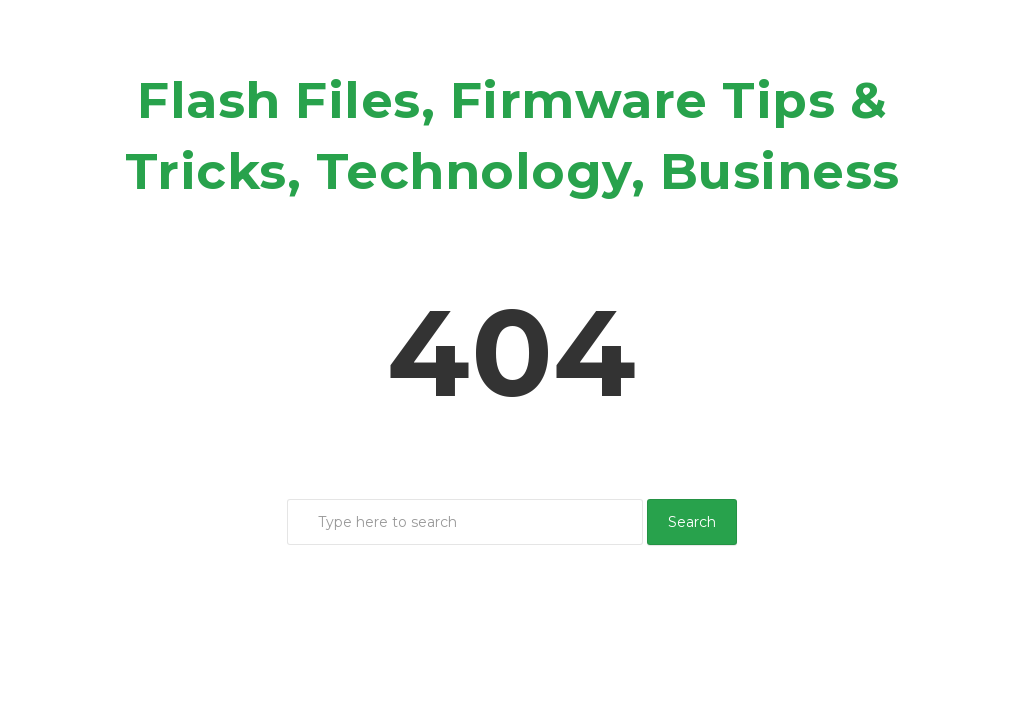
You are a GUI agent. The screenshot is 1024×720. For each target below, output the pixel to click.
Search (692, 522)
